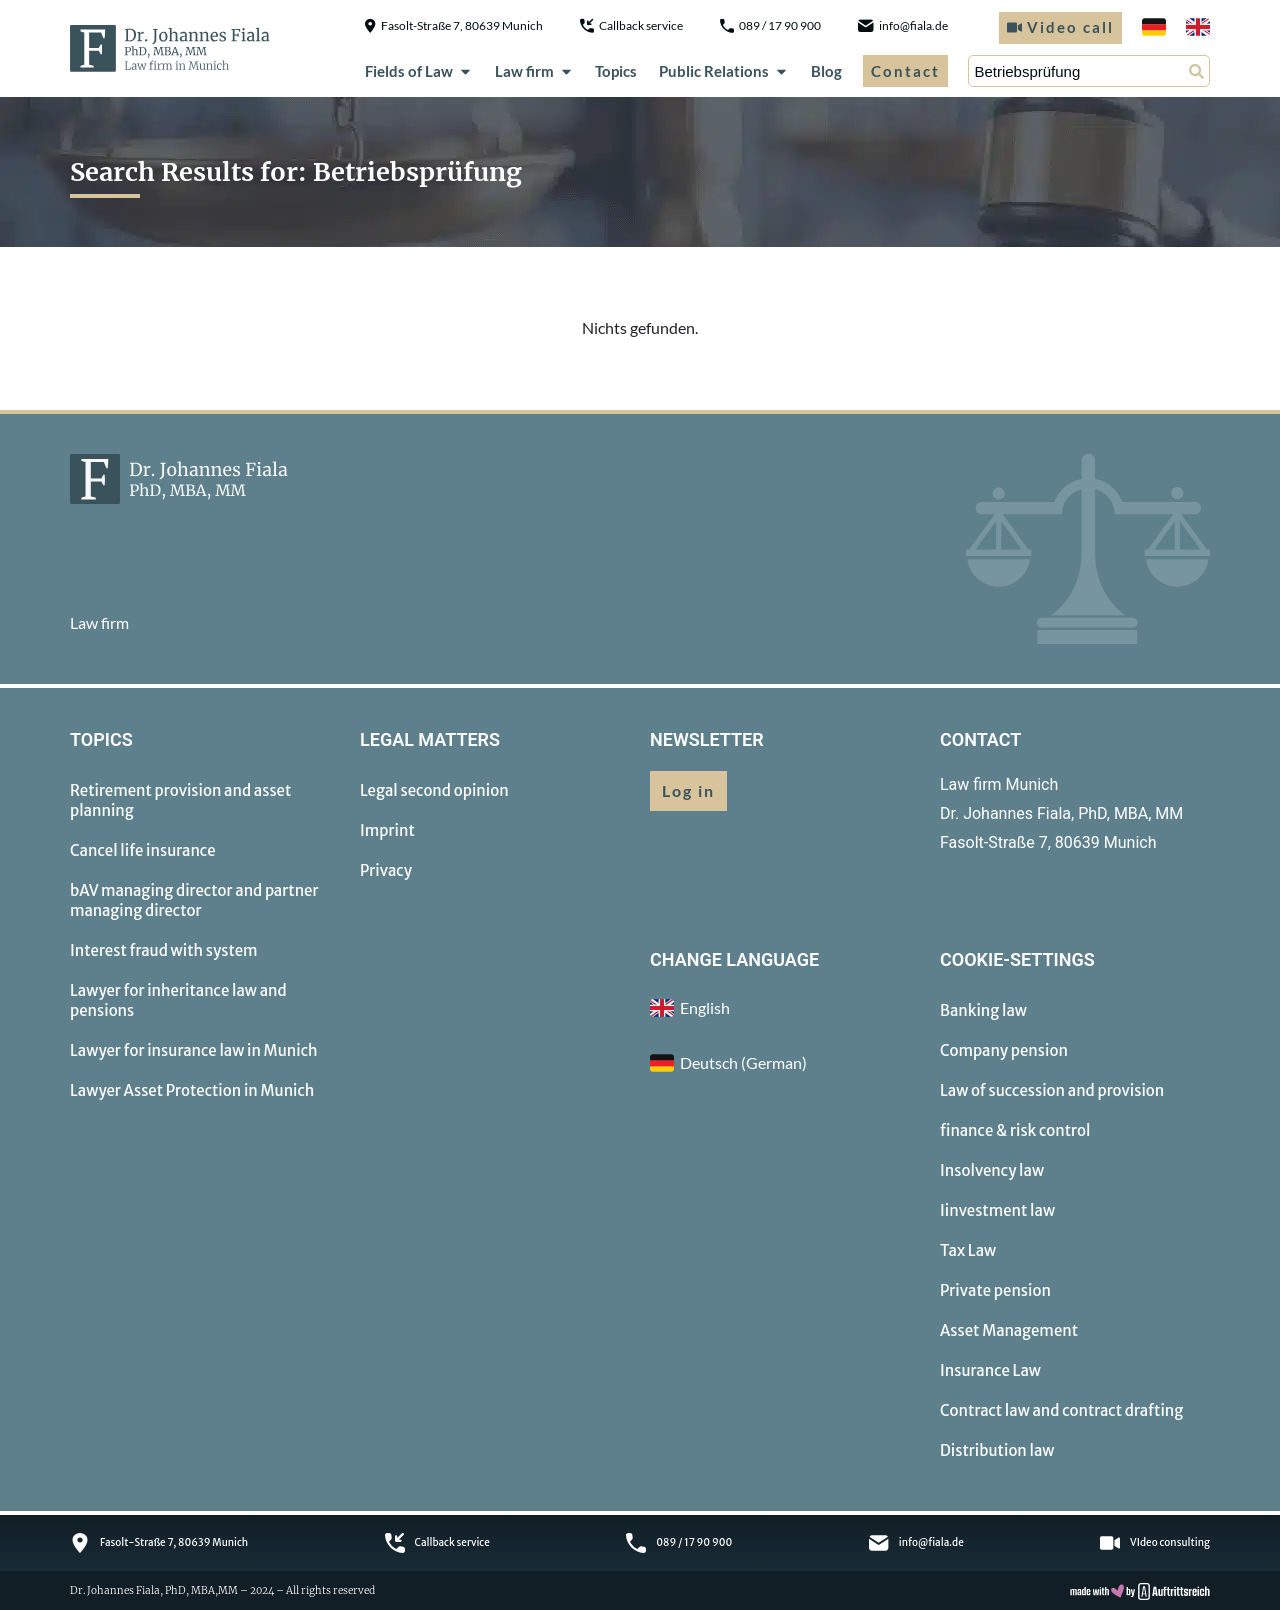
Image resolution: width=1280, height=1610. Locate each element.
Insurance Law (990, 1370)
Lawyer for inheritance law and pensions (178, 1000)
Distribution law (997, 1450)
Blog (826, 71)
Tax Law (968, 1250)
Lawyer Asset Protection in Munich (192, 1090)
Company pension (1004, 1050)
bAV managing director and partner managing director (194, 900)
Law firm (534, 71)
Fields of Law (419, 71)
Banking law (983, 1010)
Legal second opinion (434, 790)
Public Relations (724, 71)
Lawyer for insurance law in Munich (194, 1050)
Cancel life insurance (143, 850)
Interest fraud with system (164, 950)
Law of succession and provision (1052, 1090)
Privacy (386, 870)
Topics (616, 71)
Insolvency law (992, 1170)
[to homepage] (170, 48)
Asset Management (1009, 1330)
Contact (905, 71)
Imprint (387, 830)
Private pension (995, 1290)
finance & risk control (1015, 1130)
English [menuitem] (705, 1007)
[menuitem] (1154, 27)
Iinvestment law (997, 1210)
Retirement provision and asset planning (180, 800)
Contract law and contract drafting (1061, 1410)
